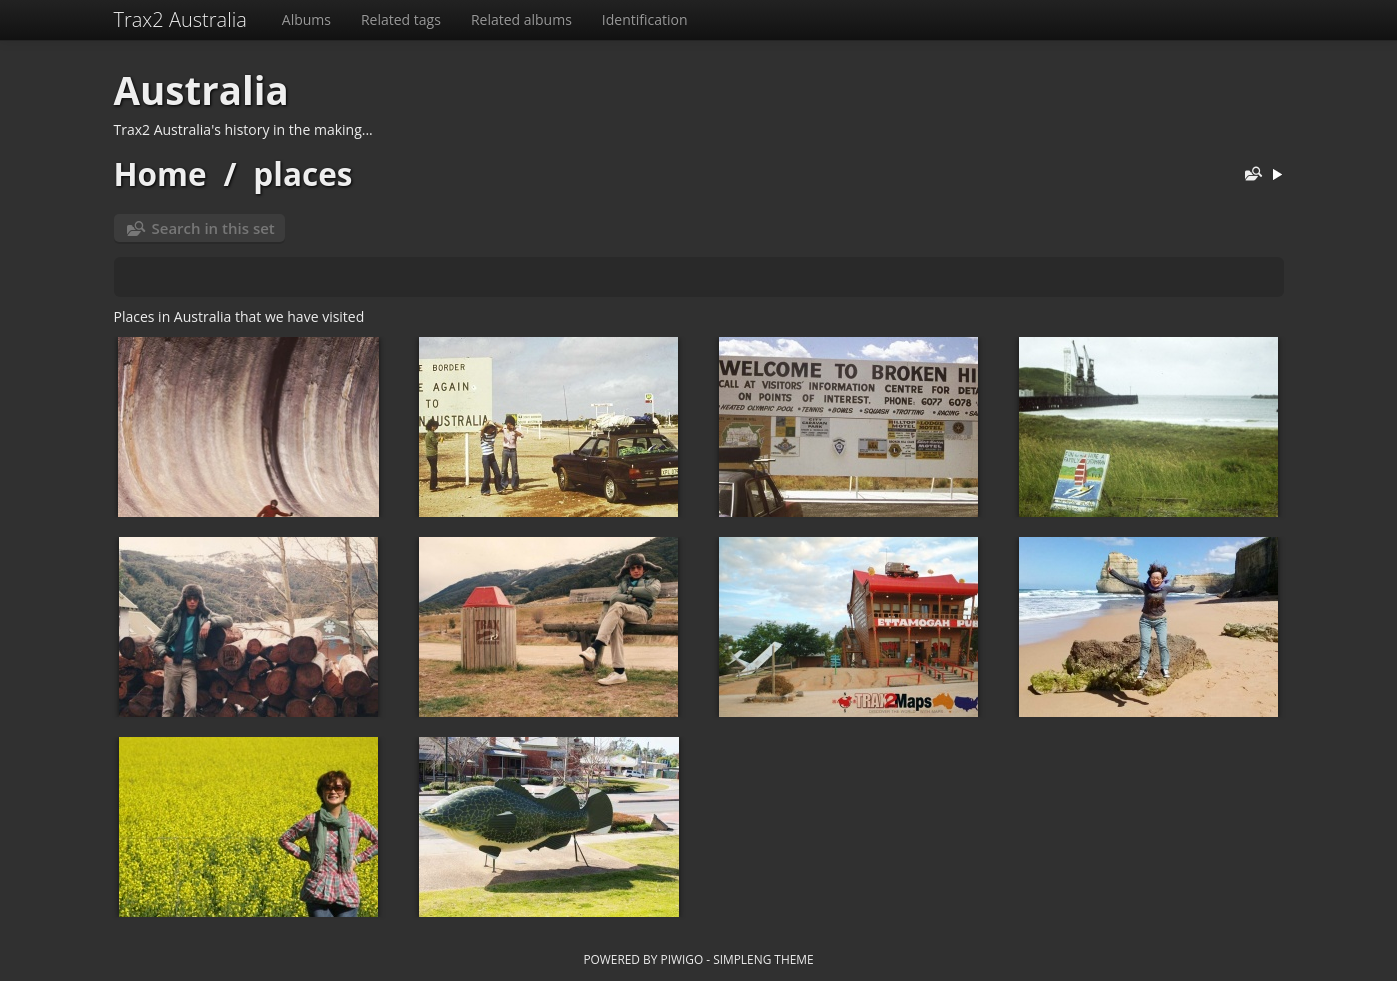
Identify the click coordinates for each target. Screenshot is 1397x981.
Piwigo (681, 959)
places (302, 173)
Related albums (521, 19)
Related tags (401, 19)
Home (160, 173)
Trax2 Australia (180, 19)
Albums (306, 19)
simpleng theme (763, 959)
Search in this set (213, 228)
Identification (645, 19)
